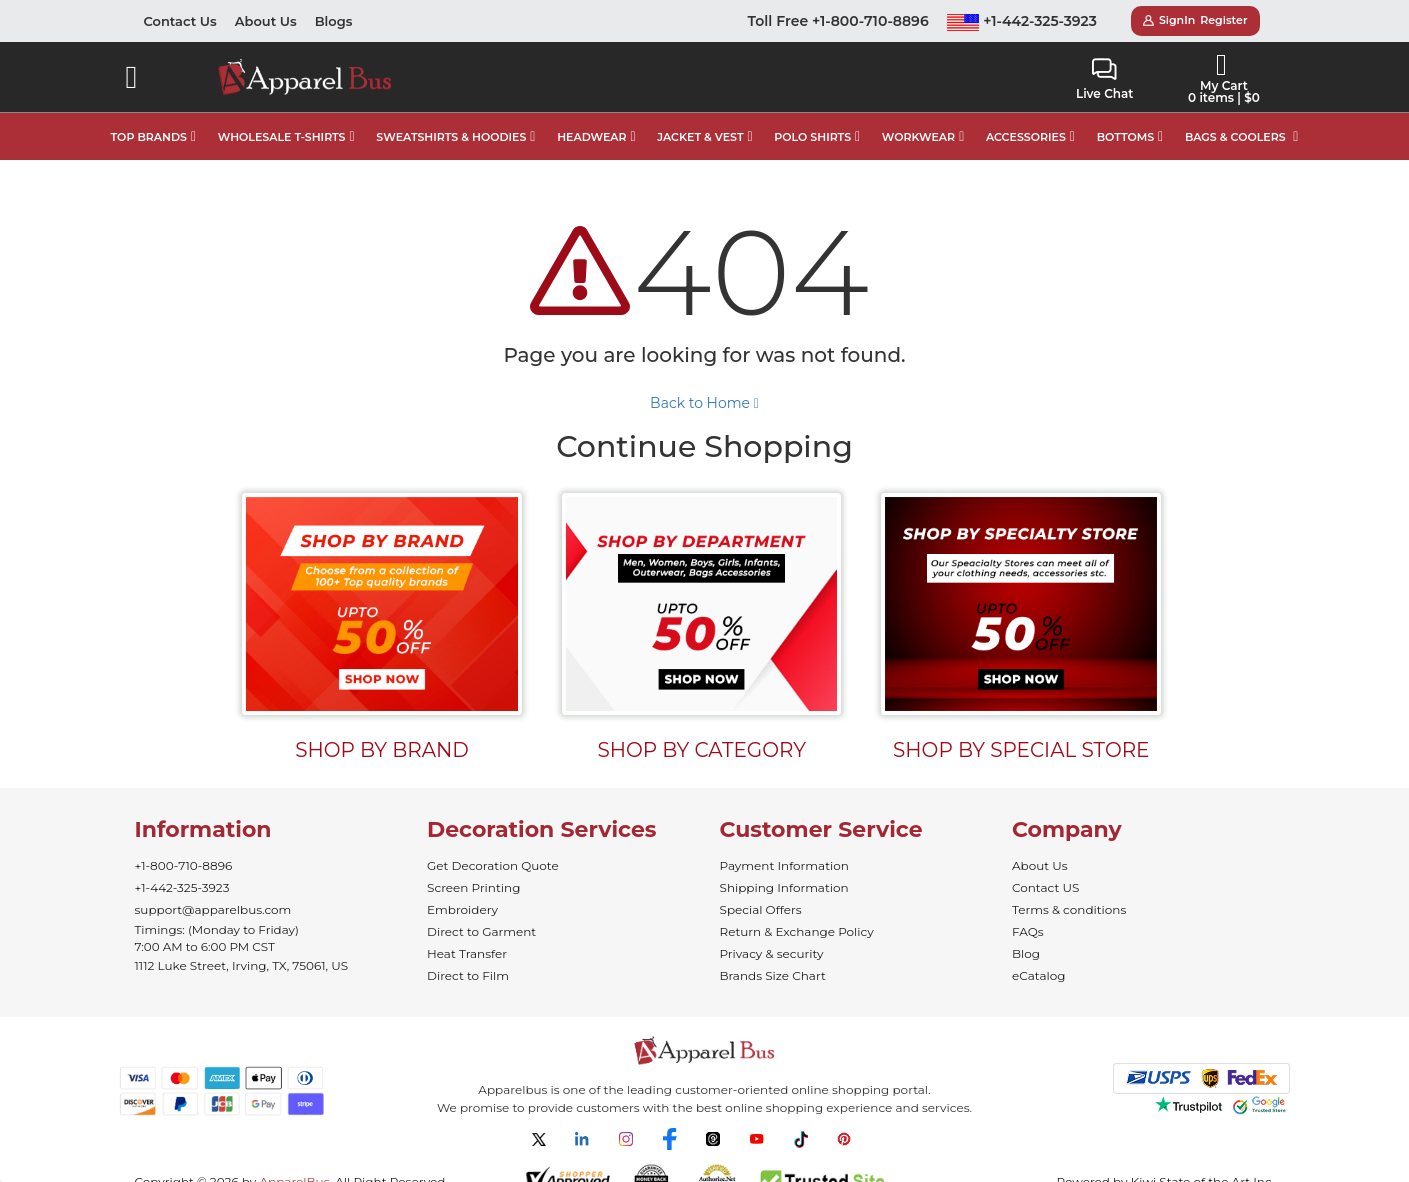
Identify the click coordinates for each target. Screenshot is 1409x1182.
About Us (266, 21)
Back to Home (704, 403)
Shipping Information (784, 887)
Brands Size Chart (773, 975)
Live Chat (1104, 79)
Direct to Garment (481, 931)
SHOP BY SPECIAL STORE (1021, 750)
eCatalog (1038, 975)
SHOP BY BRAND (382, 750)
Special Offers (761, 909)
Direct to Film (468, 975)
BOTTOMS (1125, 137)
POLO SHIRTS (812, 137)
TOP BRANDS (149, 137)
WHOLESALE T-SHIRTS (282, 137)
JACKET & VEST (700, 137)
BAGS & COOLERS (1235, 137)
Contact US (1045, 887)
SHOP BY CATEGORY (701, 750)
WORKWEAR (918, 137)
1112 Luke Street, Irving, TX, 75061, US (242, 965)
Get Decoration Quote (493, 865)
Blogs (334, 21)
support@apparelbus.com (213, 909)
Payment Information (784, 865)
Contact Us (180, 21)
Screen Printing (473, 887)
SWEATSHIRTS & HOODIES (451, 137)
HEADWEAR (591, 137)
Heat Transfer (467, 953)
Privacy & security (772, 953)
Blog (1026, 953)
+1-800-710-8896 (184, 865)
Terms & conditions (1069, 909)
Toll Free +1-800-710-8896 (838, 21)
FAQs (1028, 931)
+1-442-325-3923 (1022, 21)
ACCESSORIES (1026, 137)
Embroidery (462, 909)
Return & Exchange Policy (797, 931)
